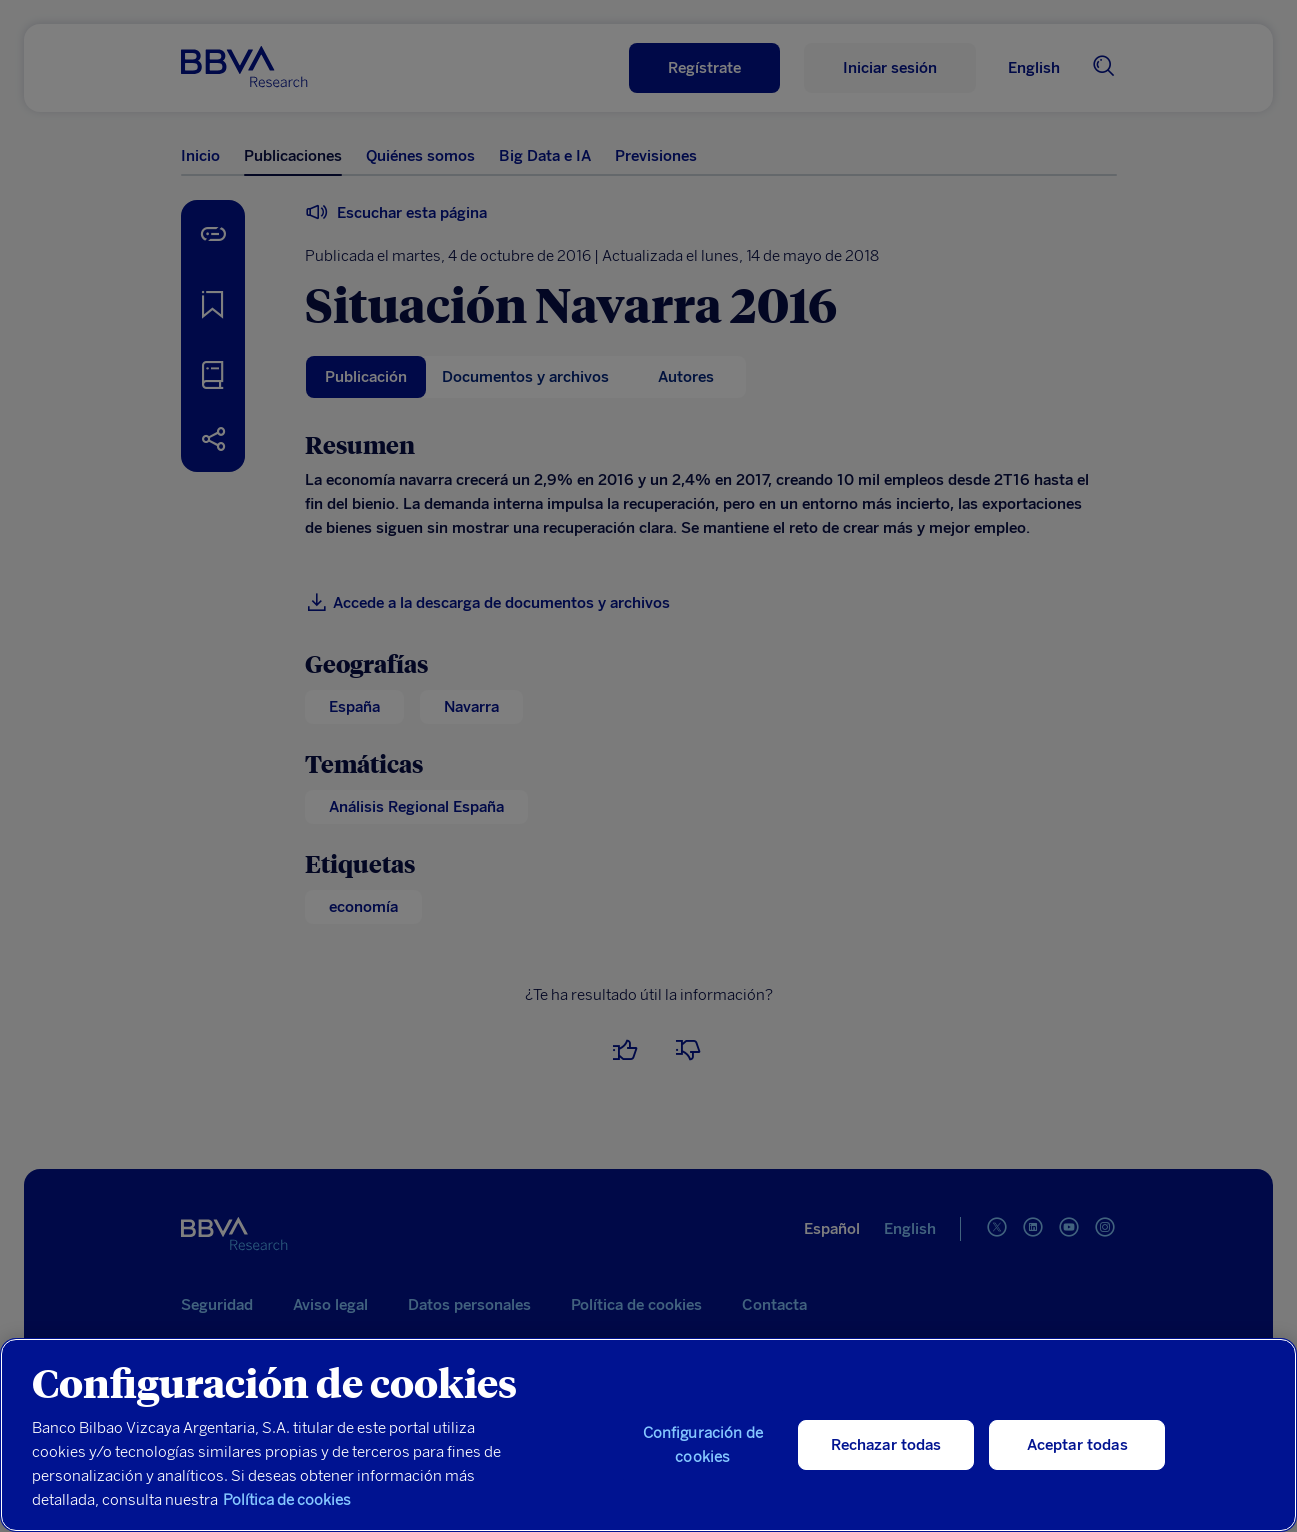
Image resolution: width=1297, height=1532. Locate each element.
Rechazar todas (886, 1445)
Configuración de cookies (703, 1445)
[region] (648, 1435)
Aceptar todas (1077, 1445)
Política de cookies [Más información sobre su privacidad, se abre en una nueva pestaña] (287, 1500)
